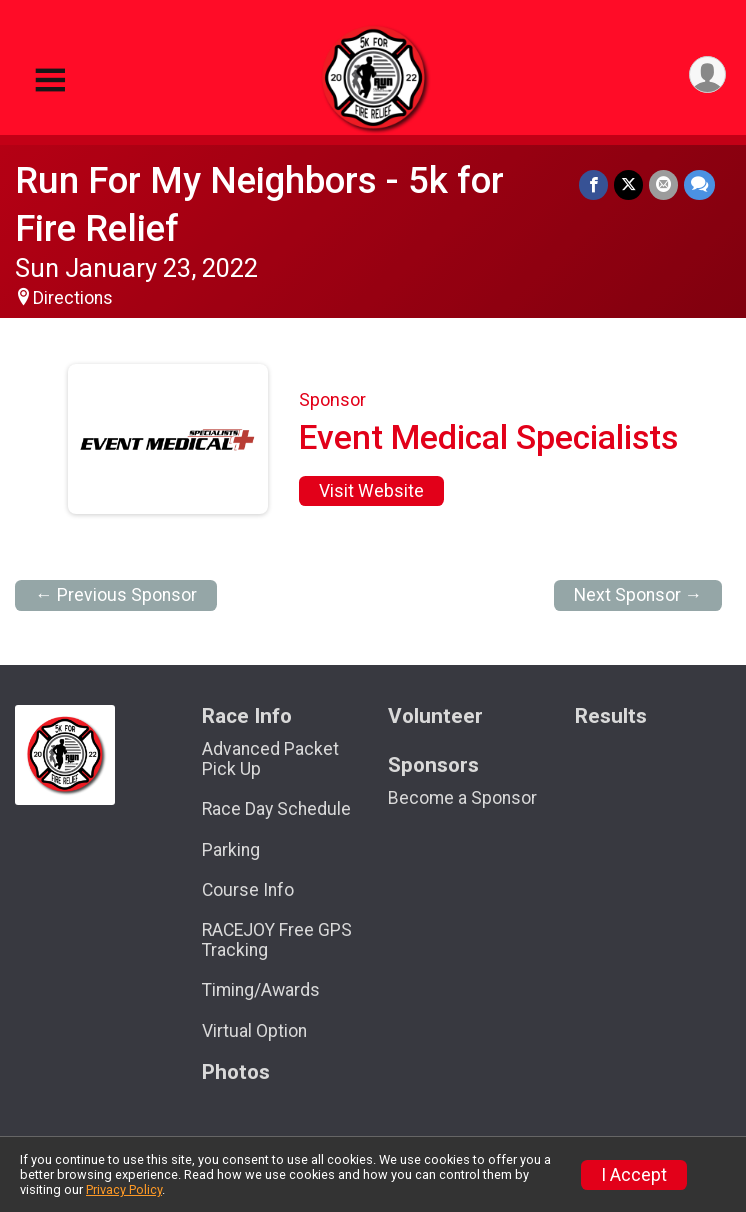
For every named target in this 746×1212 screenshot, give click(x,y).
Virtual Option (254, 1031)
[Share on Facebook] (593, 184)
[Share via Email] (663, 184)
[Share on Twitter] (628, 184)
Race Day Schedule (276, 809)
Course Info (248, 890)
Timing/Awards (261, 990)
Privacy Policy (124, 1189)
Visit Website (371, 491)
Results (611, 716)
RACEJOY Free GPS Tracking (277, 940)
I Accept (634, 1175)
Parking (231, 850)
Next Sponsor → (638, 595)
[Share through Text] (699, 184)
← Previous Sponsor (116, 595)
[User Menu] (707, 74)
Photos (236, 1072)
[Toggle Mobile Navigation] (50, 80)
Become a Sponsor (462, 798)
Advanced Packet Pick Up (270, 759)
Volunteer (435, 716)
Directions (73, 298)
